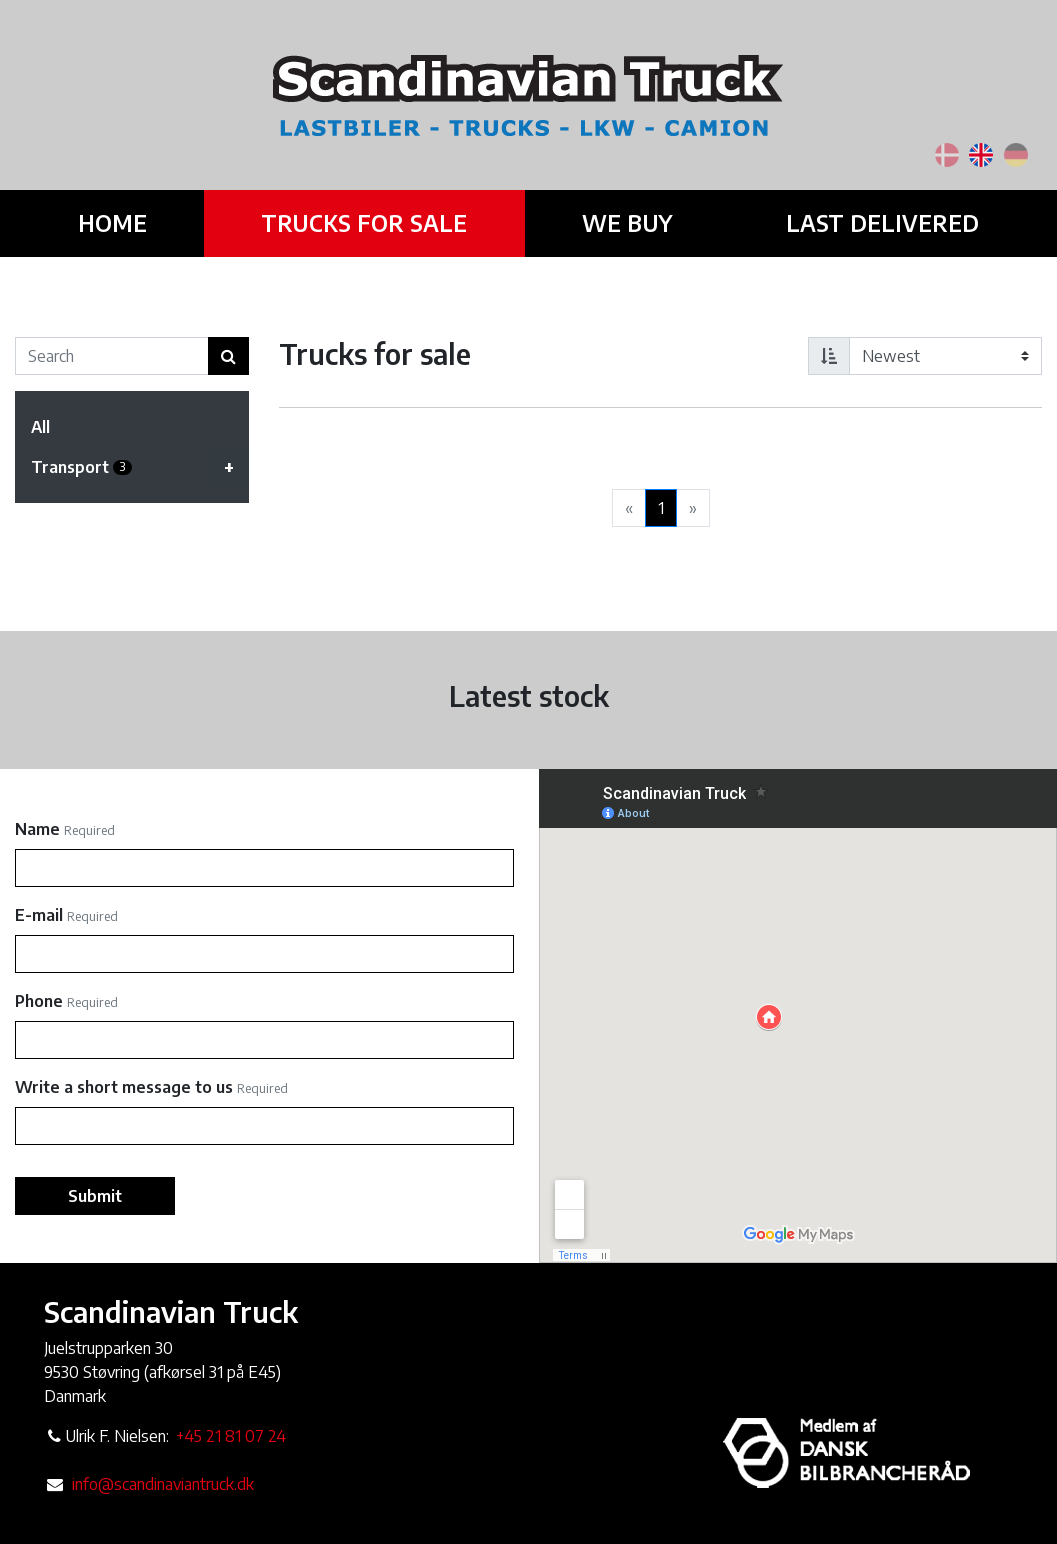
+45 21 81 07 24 (231, 1436)
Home (120, 223)
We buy (624, 223)
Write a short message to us (124, 1087)
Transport (140, 467)
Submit (95, 1196)
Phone (39, 1001)
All (40, 427)
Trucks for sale (367, 223)
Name (37, 829)
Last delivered (874, 223)
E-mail (39, 915)
